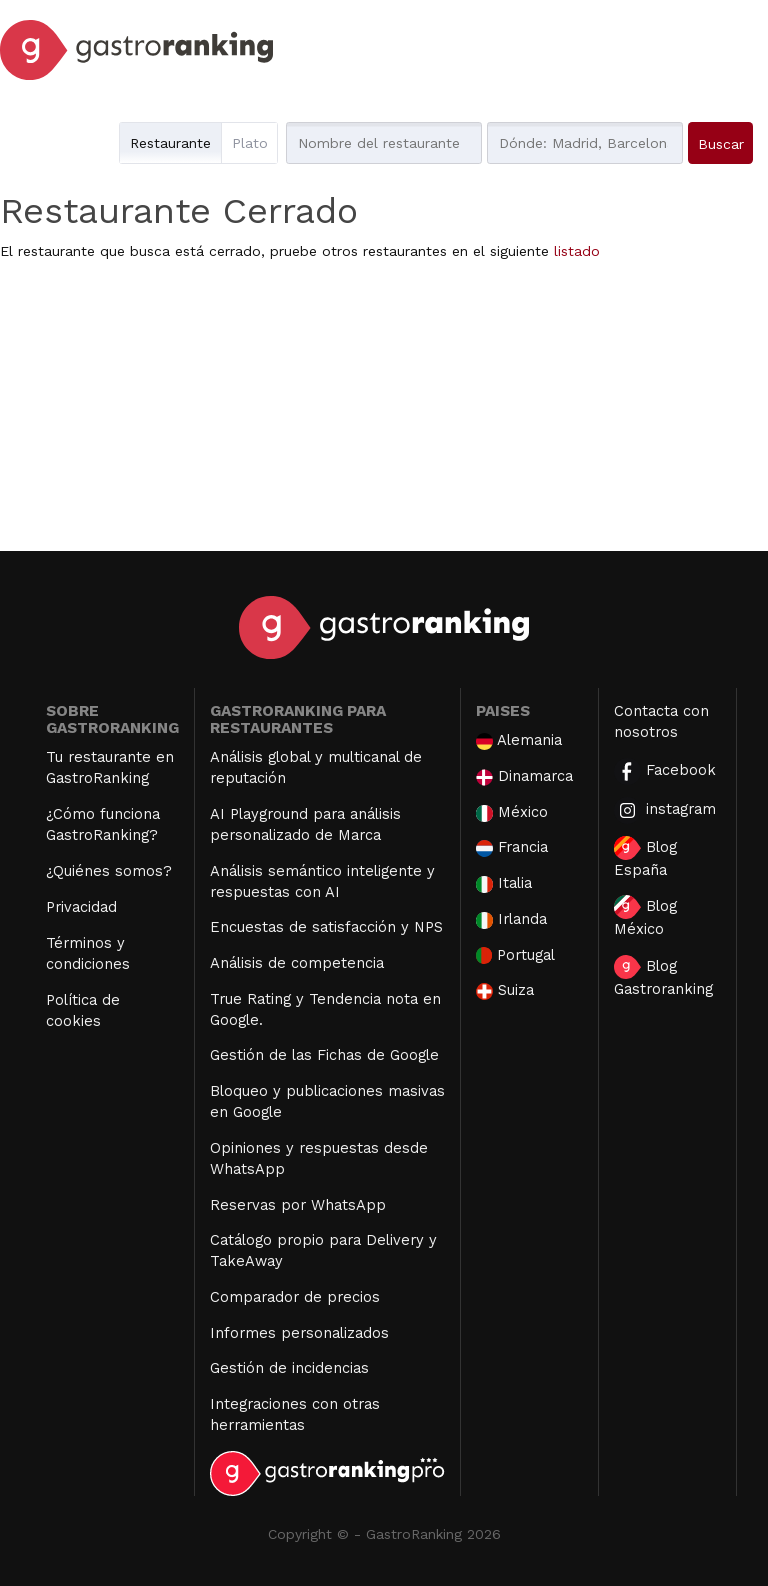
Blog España (645, 857)
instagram (665, 810)
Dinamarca (525, 776)
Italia (504, 883)
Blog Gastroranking (663, 976)
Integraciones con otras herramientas (295, 1414)
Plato (250, 143)
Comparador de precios (295, 1297)
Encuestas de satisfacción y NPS (326, 927)
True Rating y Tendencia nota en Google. (325, 1009)
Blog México (645, 916)
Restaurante (170, 143)
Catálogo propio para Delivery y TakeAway (323, 1250)
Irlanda (511, 919)
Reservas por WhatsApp (298, 1205)
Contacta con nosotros (661, 721)
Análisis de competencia (297, 963)
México (512, 812)
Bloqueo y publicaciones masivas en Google (327, 1101)
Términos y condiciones (88, 953)
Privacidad (81, 907)
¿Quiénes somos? (109, 871)
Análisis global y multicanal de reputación (316, 767)
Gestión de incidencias (289, 1368)
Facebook (665, 771)
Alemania (519, 740)
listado (577, 251)
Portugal (516, 955)
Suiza (505, 990)
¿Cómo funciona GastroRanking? (103, 824)
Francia (512, 847)
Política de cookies (83, 1010)
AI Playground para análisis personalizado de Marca (305, 824)
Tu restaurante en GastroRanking (110, 767)
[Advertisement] (384, 411)
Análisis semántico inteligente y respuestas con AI (322, 881)
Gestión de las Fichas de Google (324, 1055)
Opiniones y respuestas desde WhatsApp (319, 1158)
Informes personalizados (299, 1333)
